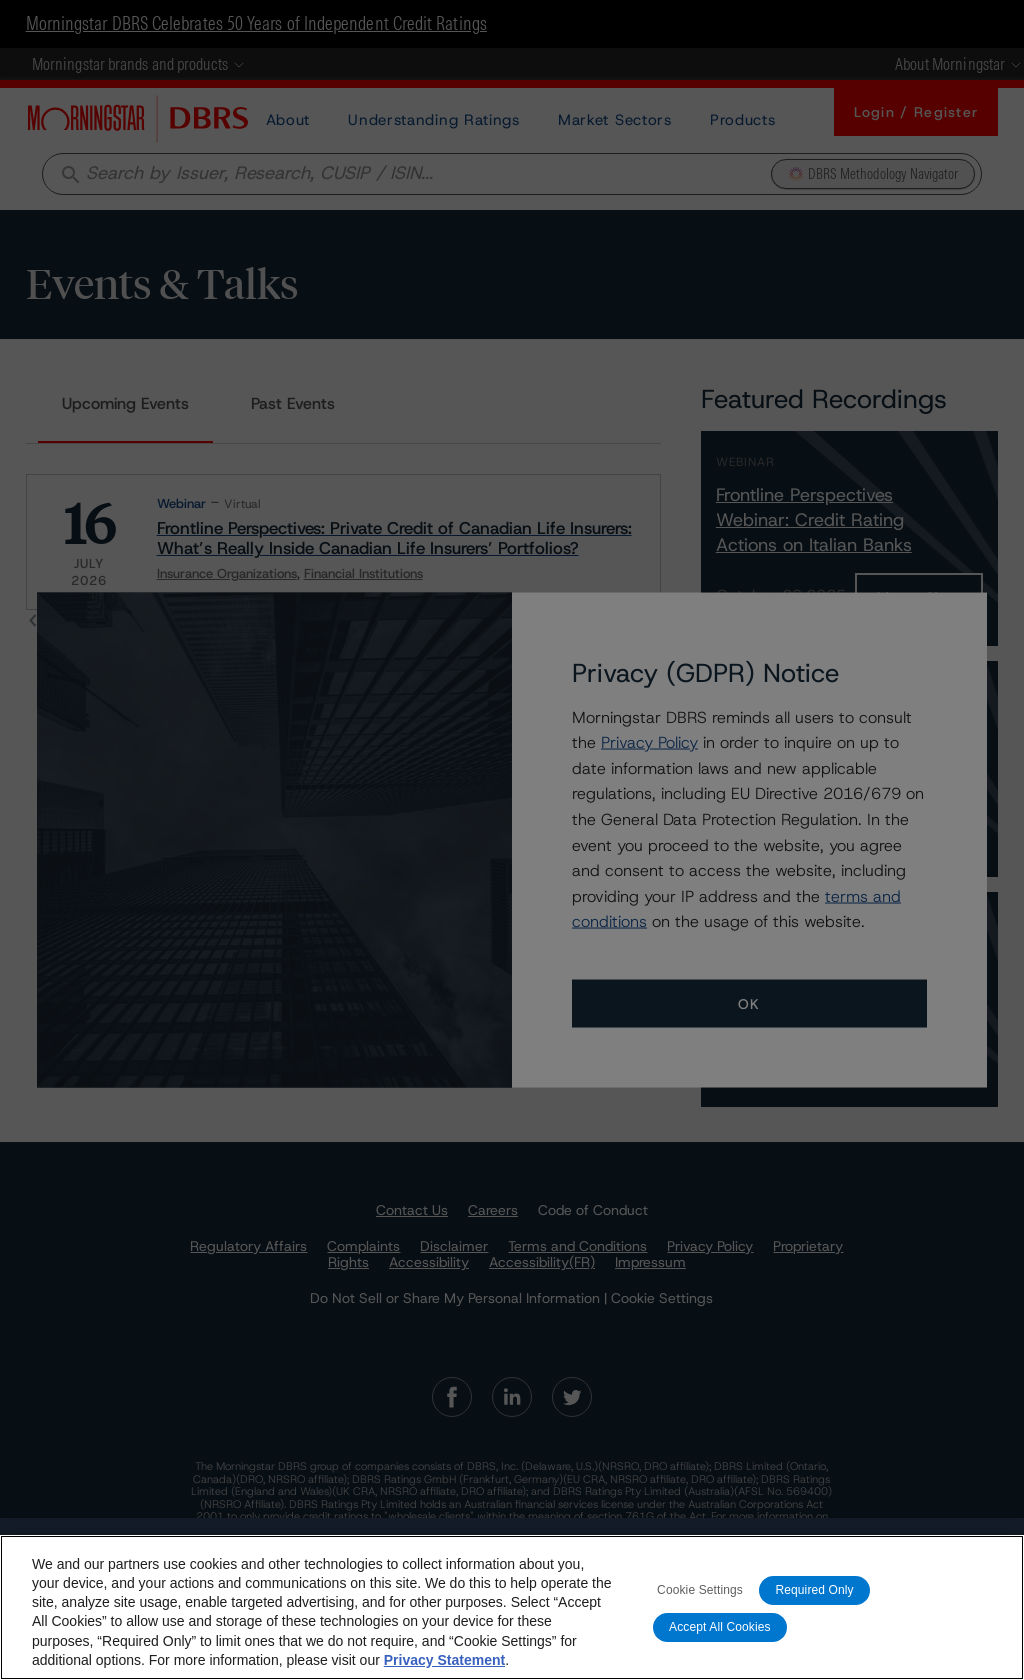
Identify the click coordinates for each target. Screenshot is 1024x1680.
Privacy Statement (444, 1660)
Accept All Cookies (720, 1627)
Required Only (814, 1590)
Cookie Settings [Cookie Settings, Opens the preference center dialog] (700, 1590)
